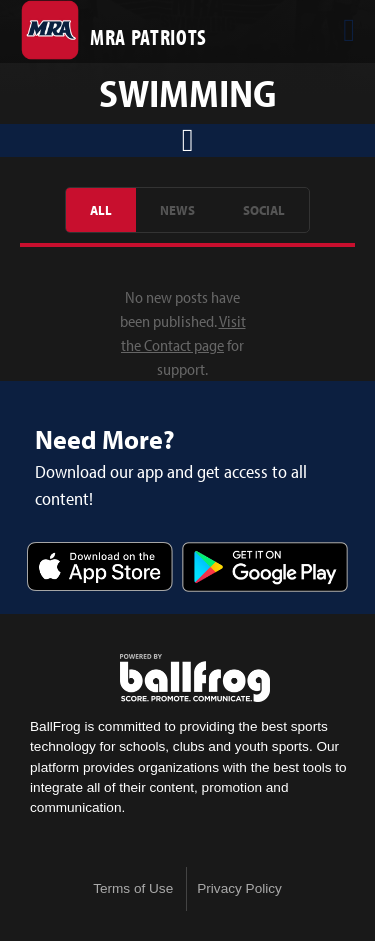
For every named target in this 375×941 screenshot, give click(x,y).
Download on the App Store (100, 568)
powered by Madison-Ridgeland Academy (195, 678)
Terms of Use (133, 888)
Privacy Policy (239, 888)
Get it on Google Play (265, 568)
